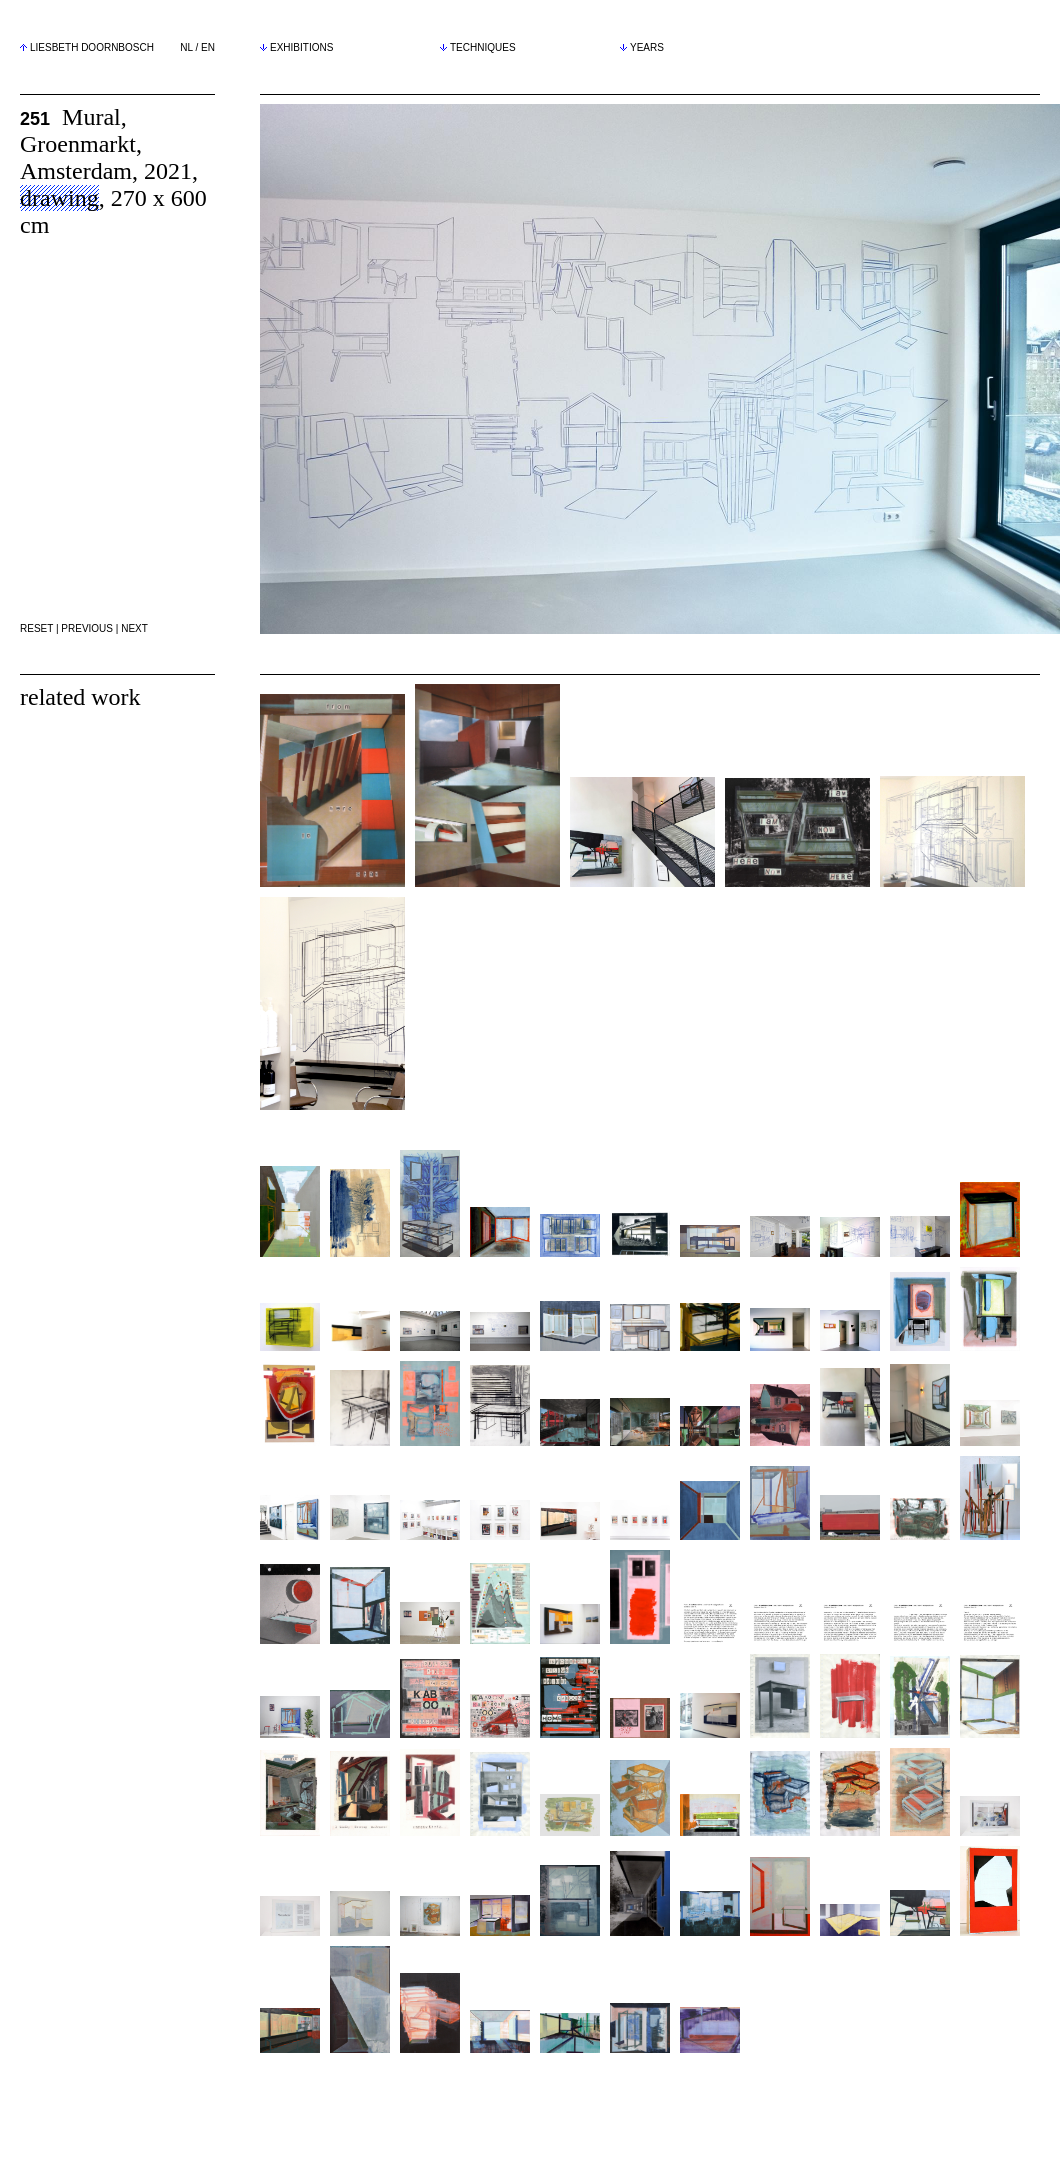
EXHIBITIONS (296, 47)
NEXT (134, 628)
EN (208, 47)
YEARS (642, 47)
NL (186, 47)
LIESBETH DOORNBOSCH (92, 47)
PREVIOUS (87, 628)
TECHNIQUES (478, 47)
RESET (36, 628)
